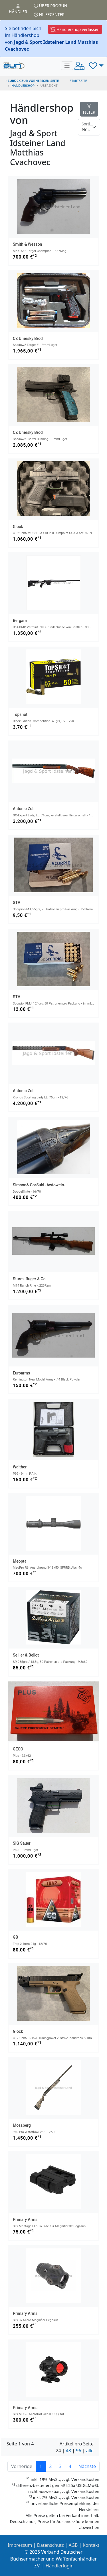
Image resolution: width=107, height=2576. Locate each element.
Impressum (20, 2545)
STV (16, 902)
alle (90, 2450)
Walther (20, 1467)
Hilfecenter (49, 14)
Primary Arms (25, 2219)
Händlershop (23, 85)
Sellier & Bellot (26, 1655)
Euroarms (21, 1373)
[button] (96, 65)
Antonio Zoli (24, 808)
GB (15, 1937)
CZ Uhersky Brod (28, 338)
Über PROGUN (50, 5)
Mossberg (22, 2125)
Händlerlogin (60, 2566)
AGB (73, 2545)
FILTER (89, 109)
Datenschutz (50, 2545)
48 (68, 2450)
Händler (18, 9)
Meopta (20, 1561)
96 (78, 2450)
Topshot (20, 714)
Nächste (87, 2466)
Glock (18, 526)
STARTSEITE (78, 80)
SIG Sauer (22, 1843)
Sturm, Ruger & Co (29, 1279)
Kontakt (91, 2545)
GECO (18, 1749)
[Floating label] (89, 127)
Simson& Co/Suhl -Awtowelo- (39, 1185)
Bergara (20, 620)
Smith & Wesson (27, 244)
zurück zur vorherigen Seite (32, 80)
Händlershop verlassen (75, 29)
